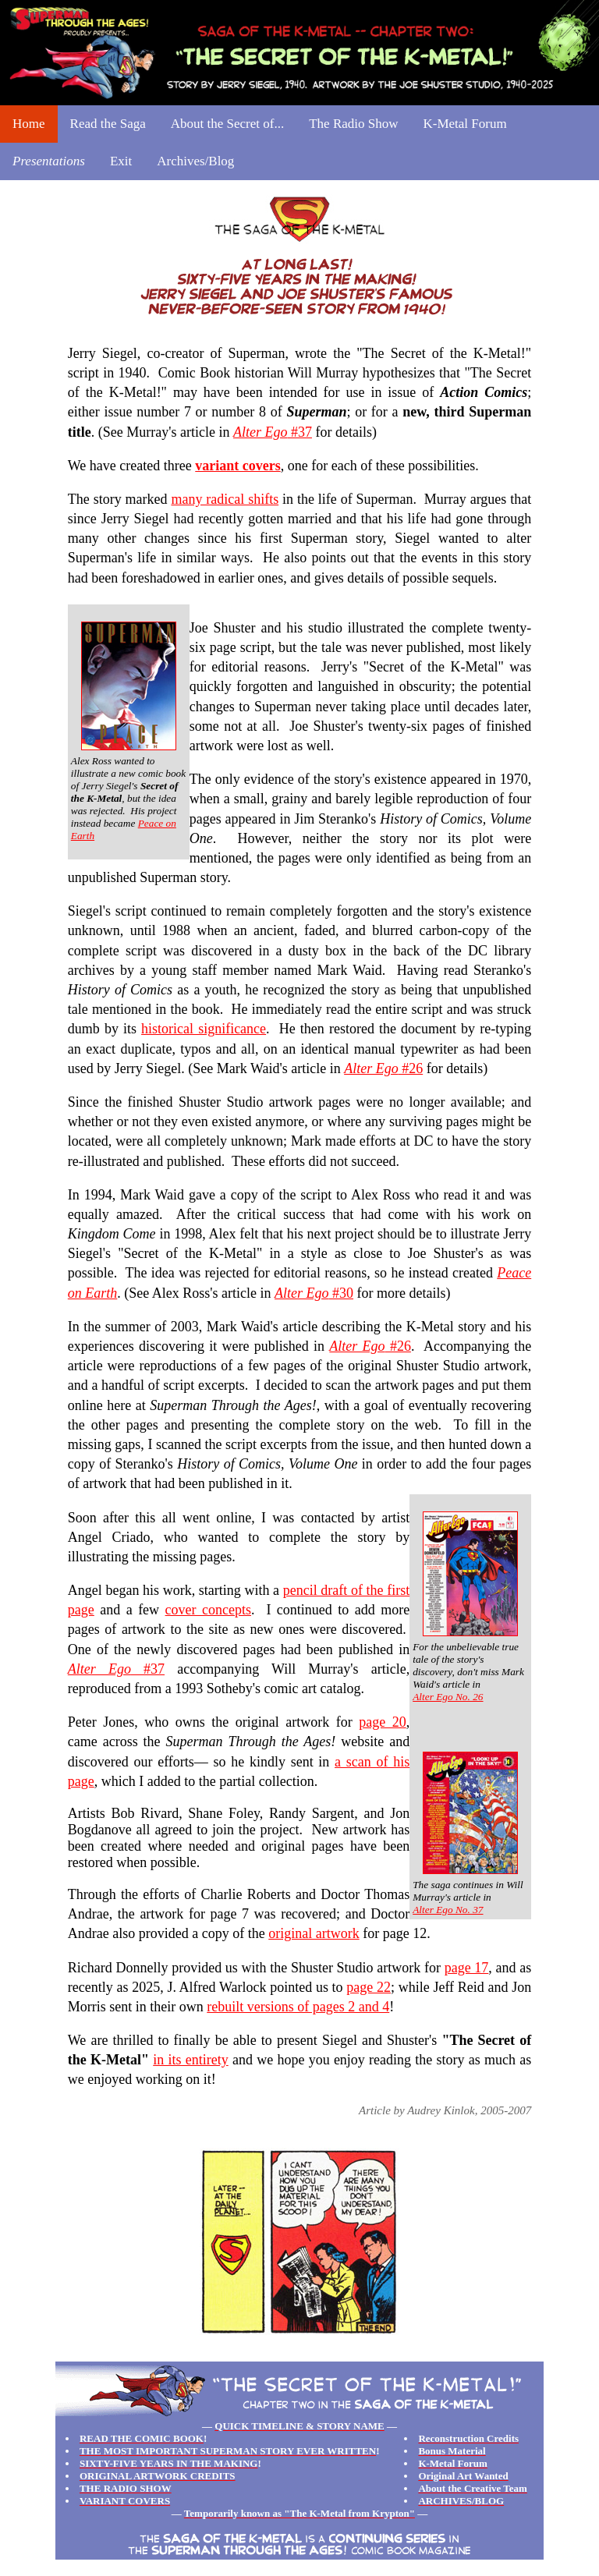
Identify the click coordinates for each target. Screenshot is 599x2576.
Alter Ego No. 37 (448, 1909)
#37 (272, 432)
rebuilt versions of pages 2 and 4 (298, 2006)
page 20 (382, 1722)
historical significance (203, 1028)
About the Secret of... (227, 123)
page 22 (368, 1987)
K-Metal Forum (464, 123)
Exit (121, 161)
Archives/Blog (195, 161)
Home (28, 123)
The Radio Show (353, 123)
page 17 (467, 1967)
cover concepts (208, 1610)
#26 (383, 1068)
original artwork (313, 1933)
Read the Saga (108, 123)
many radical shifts (224, 499)
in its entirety (190, 2060)
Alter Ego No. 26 (448, 1697)
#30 (314, 1293)
